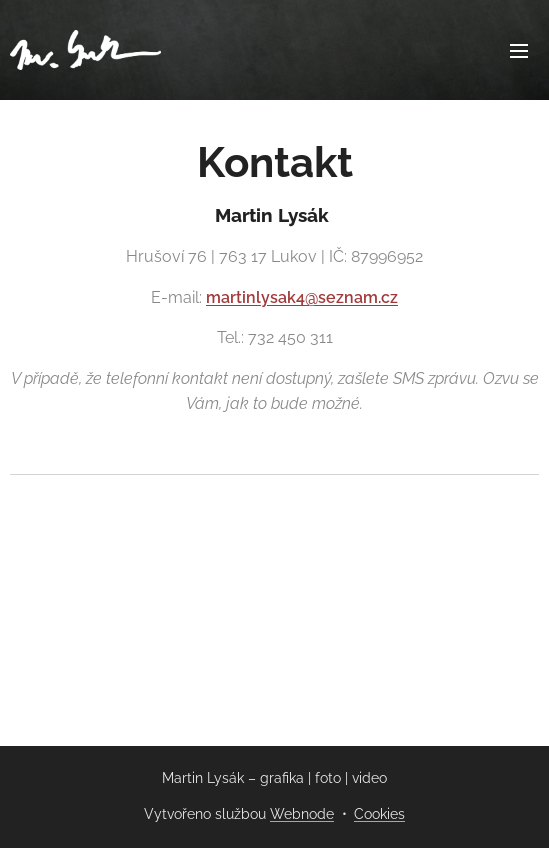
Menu (519, 51)
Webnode (302, 814)
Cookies (379, 814)
